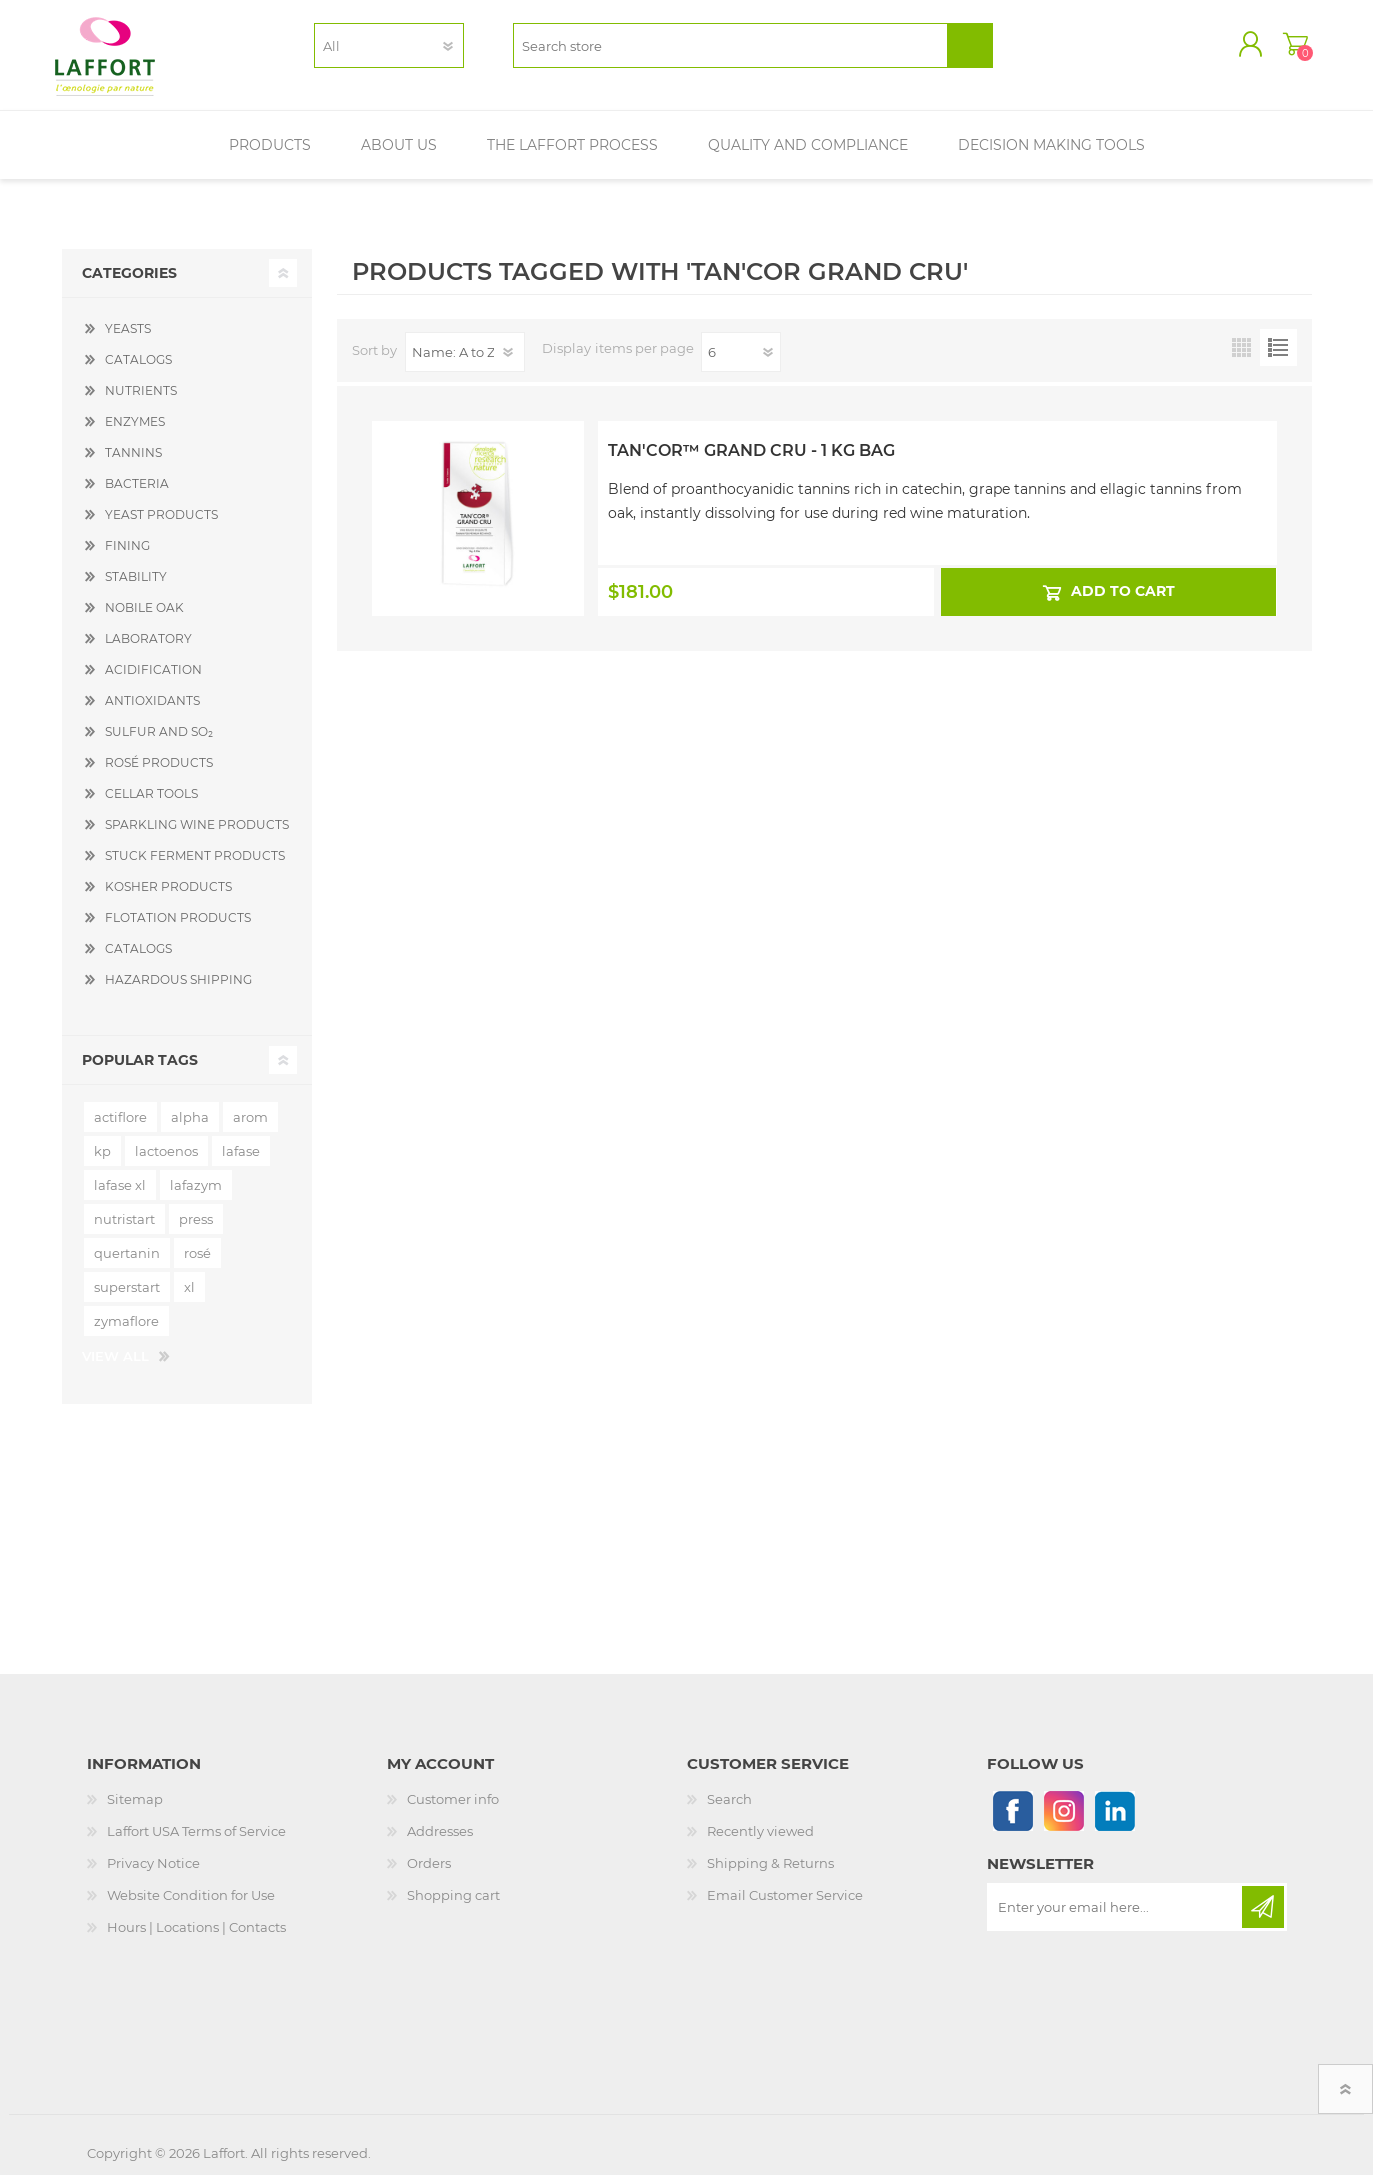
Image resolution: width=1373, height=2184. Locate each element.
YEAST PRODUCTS (161, 523)
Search (729, 1808)
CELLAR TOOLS (151, 802)
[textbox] (730, 50)
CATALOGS (138, 368)
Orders (429, 1872)
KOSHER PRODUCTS (168, 895)
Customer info (453, 1808)
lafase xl (120, 1194)
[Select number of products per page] (741, 361)
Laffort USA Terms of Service (196, 1840)
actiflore (120, 1126)
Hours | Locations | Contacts (196, 1936)
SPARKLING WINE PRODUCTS (197, 833)
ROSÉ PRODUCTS (159, 771)
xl (189, 1296)
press (196, 1228)
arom (250, 1126)
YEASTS (128, 337)
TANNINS (133, 461)
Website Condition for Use (191, 1904)
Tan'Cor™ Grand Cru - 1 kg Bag (751, 459)
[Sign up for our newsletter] (1116, 1916)
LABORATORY (148, 647)
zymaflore (126, 1330)
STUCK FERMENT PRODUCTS (195, 864)
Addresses (440, 1840)
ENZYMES (135, 430)
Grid (1241, 356)
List (1278, 356)
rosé (197, 1262)
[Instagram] (1063, 1819)
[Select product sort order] (465, 361)
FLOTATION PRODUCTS (178, 926)
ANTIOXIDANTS (152, 709)
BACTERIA (137, 492)
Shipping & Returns (770, 1872)
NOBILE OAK (144, 616)
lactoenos (166, 1160)
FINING (127, 554)
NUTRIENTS (141, 399)
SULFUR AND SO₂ (159, 740)
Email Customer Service (785, 1904)
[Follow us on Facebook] (1012, 1819)
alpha (190, 1126)
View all (115, 1365)
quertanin (127, 1262)
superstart (127, 1296)
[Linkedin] (1114, 1819)
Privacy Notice (153, 1872)
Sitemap (135, 1808)
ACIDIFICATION (153, 678)
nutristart (124, 1228)
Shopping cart (1289, 49)
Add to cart (1123, 600)
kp (102, 1160)
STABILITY (136, 585)
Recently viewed (760, 1840)
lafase (241, 1160)
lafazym (196, 1194)
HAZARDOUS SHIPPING (178, 988)
